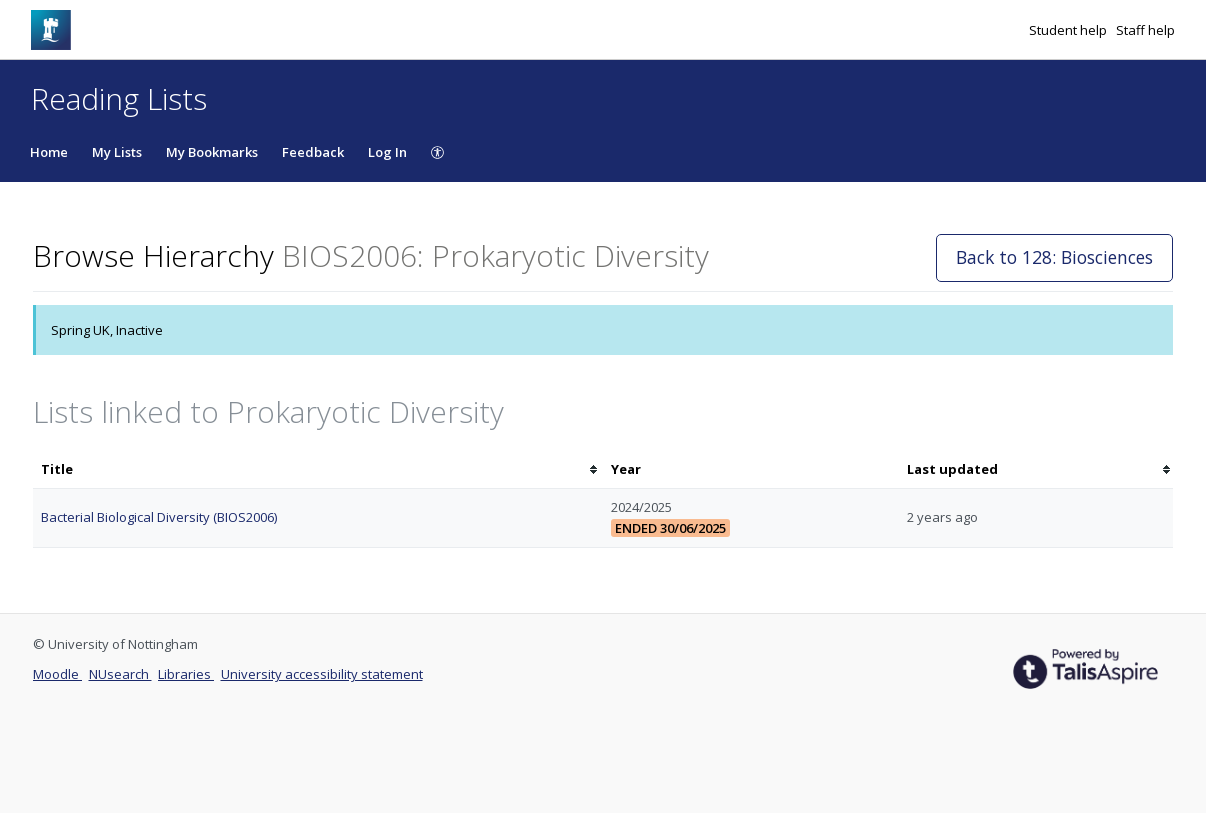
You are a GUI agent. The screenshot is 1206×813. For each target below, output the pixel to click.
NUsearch (120, 674)
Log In (387, 152)
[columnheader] (318, 469)
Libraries (186, 674)
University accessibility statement (322, 674)
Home (49, 152)
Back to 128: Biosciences (1054, 257)
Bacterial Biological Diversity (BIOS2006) (159, 517)
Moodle (57, 674)
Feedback (313, 152)
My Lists (117, 152)
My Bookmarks (212, 152)
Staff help (1145, 30)
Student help (1069, 30)
